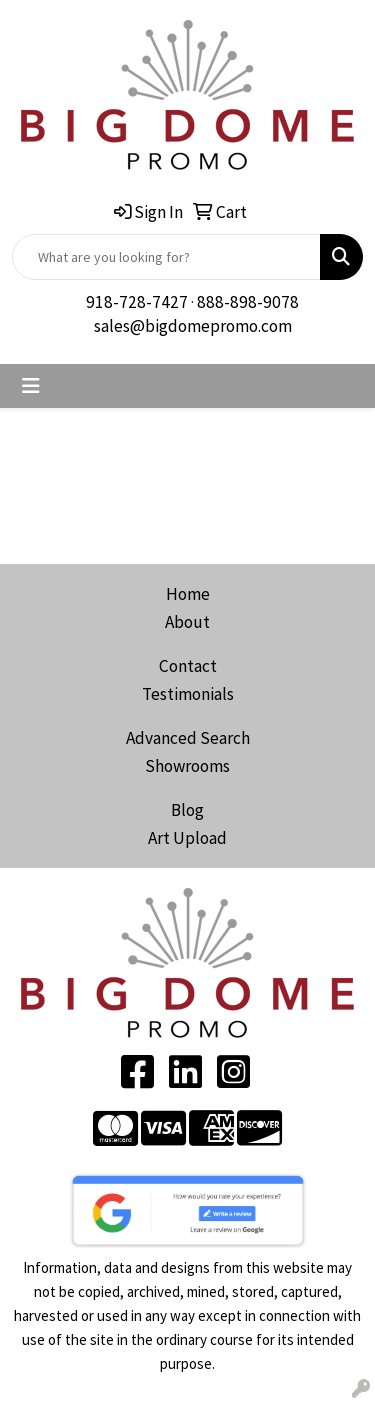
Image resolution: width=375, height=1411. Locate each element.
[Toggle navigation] (31, 386)
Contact (188, 666)
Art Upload (187, 838)
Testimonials (188, 694)
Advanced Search (188, 738)
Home (188, 594)
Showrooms (187, 766)
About (187, 622)
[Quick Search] (166, 257)
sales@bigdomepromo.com (193, 326)
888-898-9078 (248, 302)
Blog (187, 810)
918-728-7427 (137, 302)
